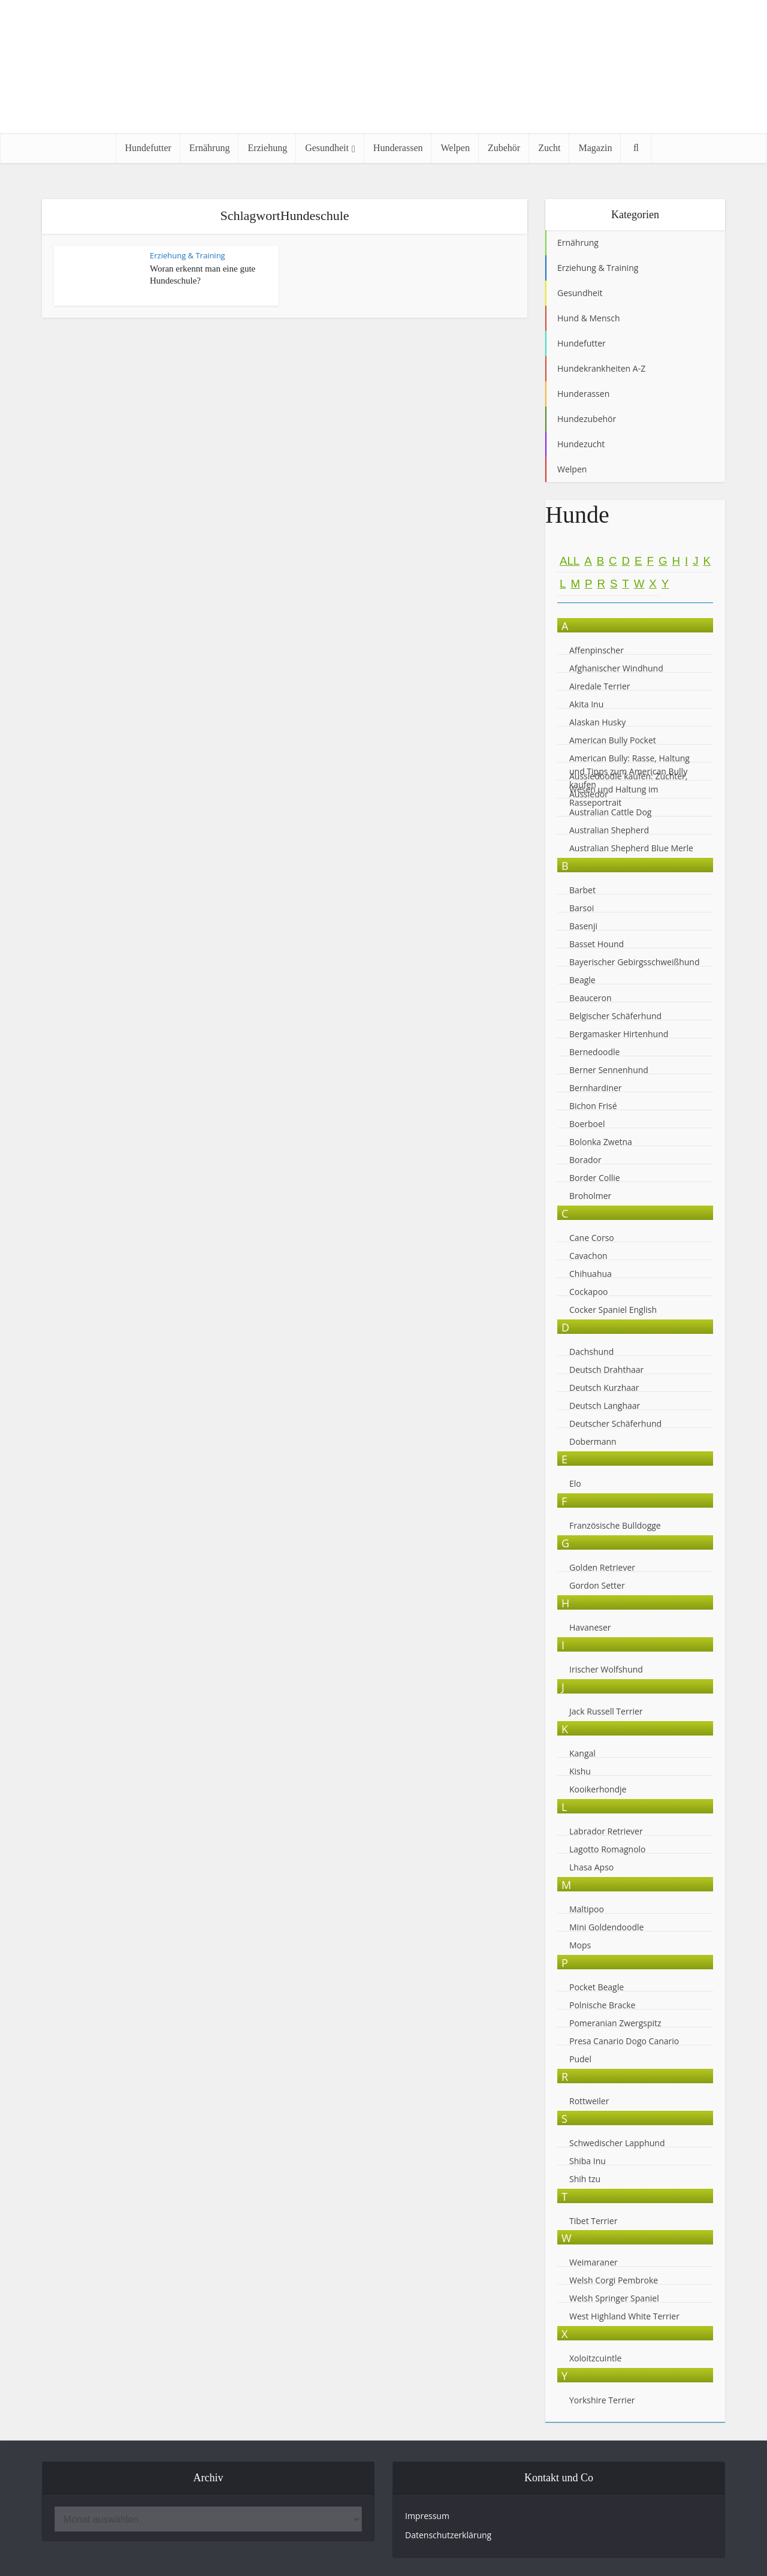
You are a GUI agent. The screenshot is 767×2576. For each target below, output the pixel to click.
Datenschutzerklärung (448, 2535)
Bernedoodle (594, 1051)
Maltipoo (586, 1909)
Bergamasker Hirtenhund (618, 1034)
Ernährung (209, 148)
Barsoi (581, 908)
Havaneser (590, 1627)
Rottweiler (589, 2101)
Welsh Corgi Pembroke (613, 2280)
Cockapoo (588, 1291)
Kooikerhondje (597, 1789)
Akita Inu (586, 704)
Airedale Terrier (599, 686)
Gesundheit (327, 148)
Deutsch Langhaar (604, 1405)
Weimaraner (593, 2262)
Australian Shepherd (609, 830)
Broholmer (590, 1195)
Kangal (582, 1753)
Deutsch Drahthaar (606, 1369)
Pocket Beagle (596, 1987)
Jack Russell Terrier (606, 1711)
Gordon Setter (597, 1585)
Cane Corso (591, 1237)
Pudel (580, 2059)
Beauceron (590, 998)
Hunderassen (398, 148)
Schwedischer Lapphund (617, 2143)
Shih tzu (584, 2179)
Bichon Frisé (593, 1105)
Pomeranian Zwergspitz (615, 2023)
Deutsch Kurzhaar (604, 1387)
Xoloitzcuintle (595, 2358)
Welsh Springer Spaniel (614, 2298)
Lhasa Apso (591, 1867)
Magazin (595, 148)
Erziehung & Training (187, 255)
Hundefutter (148, 148)
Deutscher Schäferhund (615, 1423)
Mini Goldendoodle (606, 1927)
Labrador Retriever (606, 1831)
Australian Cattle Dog (610, 812)
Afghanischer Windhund (616, 668)
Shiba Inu (587, 2161)
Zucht (549, 148)
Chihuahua (590, 1273)
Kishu (580, 1771)
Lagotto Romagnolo (607, 1849)
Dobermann (593, 1441)
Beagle (582, 980)
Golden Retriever (602, 1567)
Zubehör (504, 148)
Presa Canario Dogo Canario (624, 2041)
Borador (585, 1159)
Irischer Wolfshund (606, 1669)
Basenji (583, 926)
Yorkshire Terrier (602, 2400)
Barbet (582, 890)
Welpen (454, 148)
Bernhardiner (595, 1087)
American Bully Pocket (612, 740)
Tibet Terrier (593, 2220)
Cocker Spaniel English (613, 1309)
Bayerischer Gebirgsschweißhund (634, 962)
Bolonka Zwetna (600, 1141)
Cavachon (589, 1255)
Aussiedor (588, 794)
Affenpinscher (596, 650)
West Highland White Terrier (624, 2316)
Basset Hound (596, 944)
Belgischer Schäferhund (615, 1016)
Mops (580, 1945)
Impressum (427, 2515)
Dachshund (591, 1351)
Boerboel (587, 1123)
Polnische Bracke (602, 2005)
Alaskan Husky (597, 722)
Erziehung (267, 148)
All (569, 561)
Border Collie (594, 1177)
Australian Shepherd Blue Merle (631, 848)
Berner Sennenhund (608, 1069)
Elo (575, 1483)
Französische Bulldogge (615, 1525)
